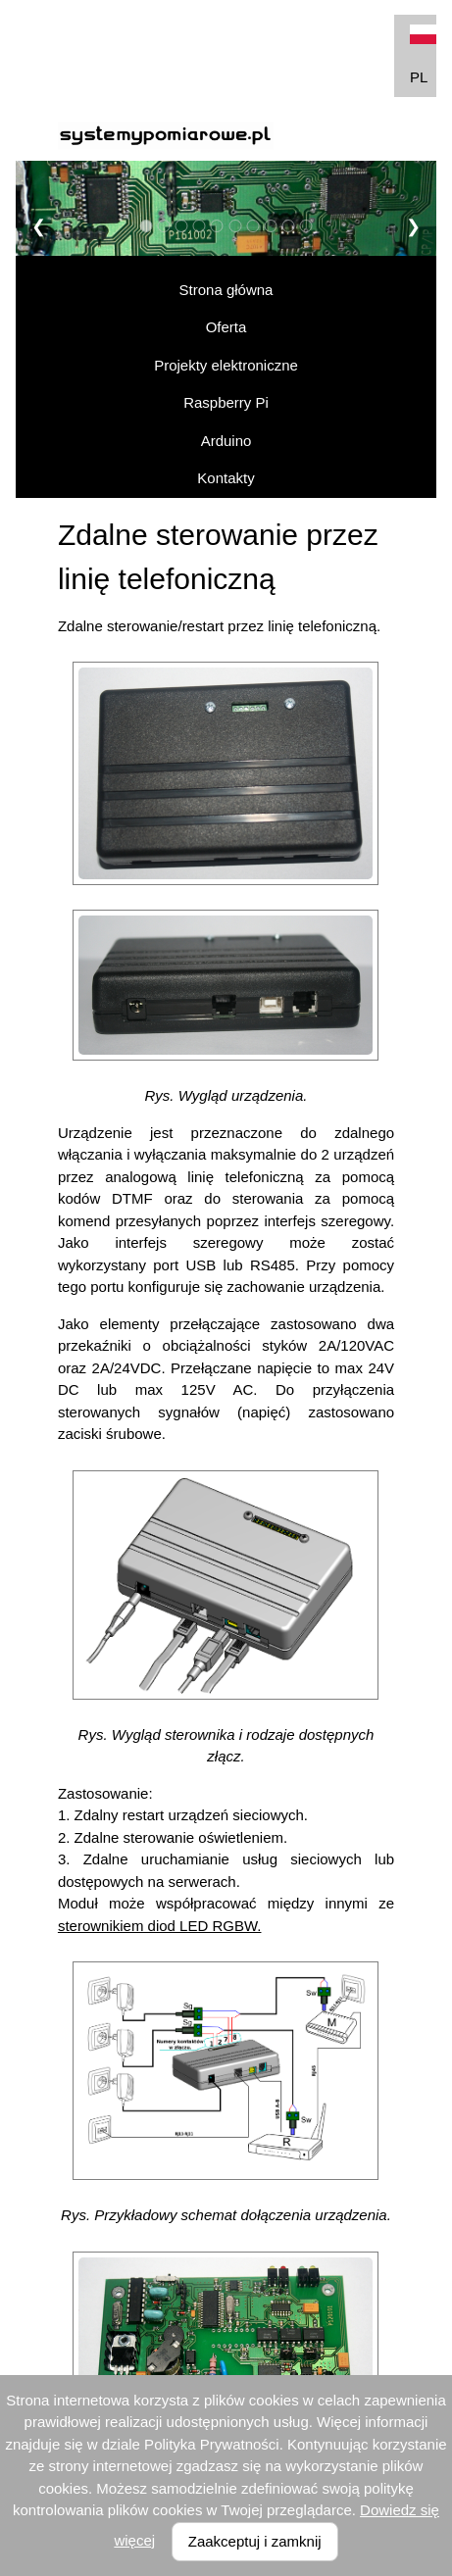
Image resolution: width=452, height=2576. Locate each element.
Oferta (226, 327)
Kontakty (225, 478)
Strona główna (226, 289)
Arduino (226, 440)
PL (423, 55)
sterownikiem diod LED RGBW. (160, 1925)
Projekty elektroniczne (226, 365)
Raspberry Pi (226, 402)
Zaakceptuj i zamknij (255, 2541)
